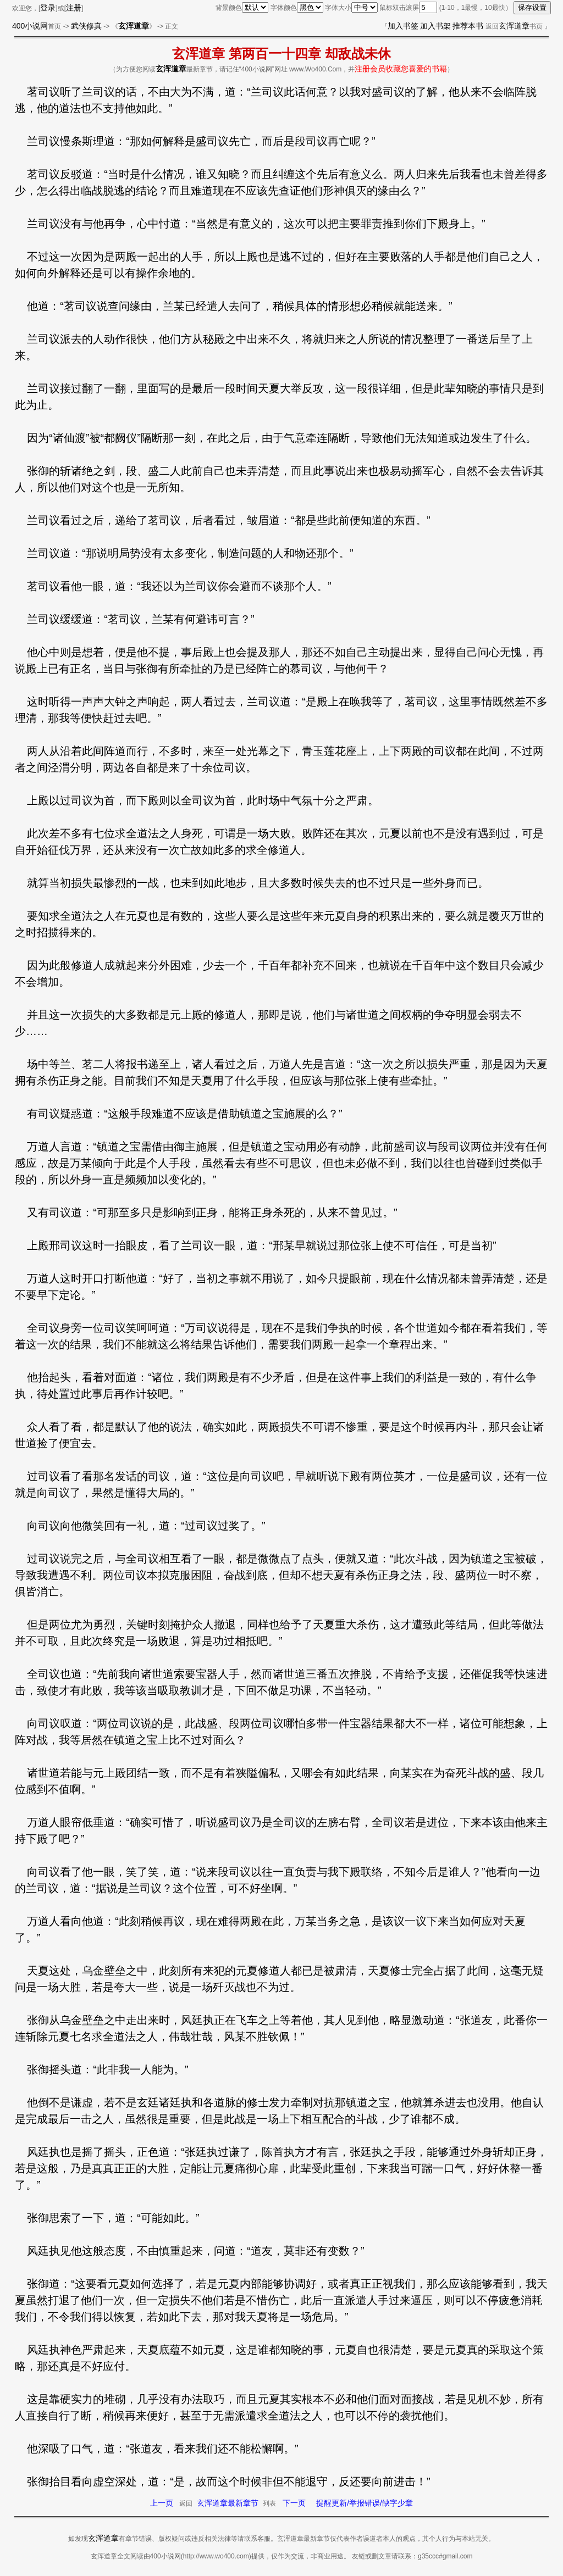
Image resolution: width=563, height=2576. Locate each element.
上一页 (161, 2503)
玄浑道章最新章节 (227, 2503)
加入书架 (435, 25)
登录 (48, 7)
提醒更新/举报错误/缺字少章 (364, 2503)
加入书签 (403, 25)
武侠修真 (86, 25)
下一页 (294, 2503)
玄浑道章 (514, 25)
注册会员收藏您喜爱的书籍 (401, 68)
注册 (73, 7)
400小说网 (30, 25)
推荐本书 (467, 25)
